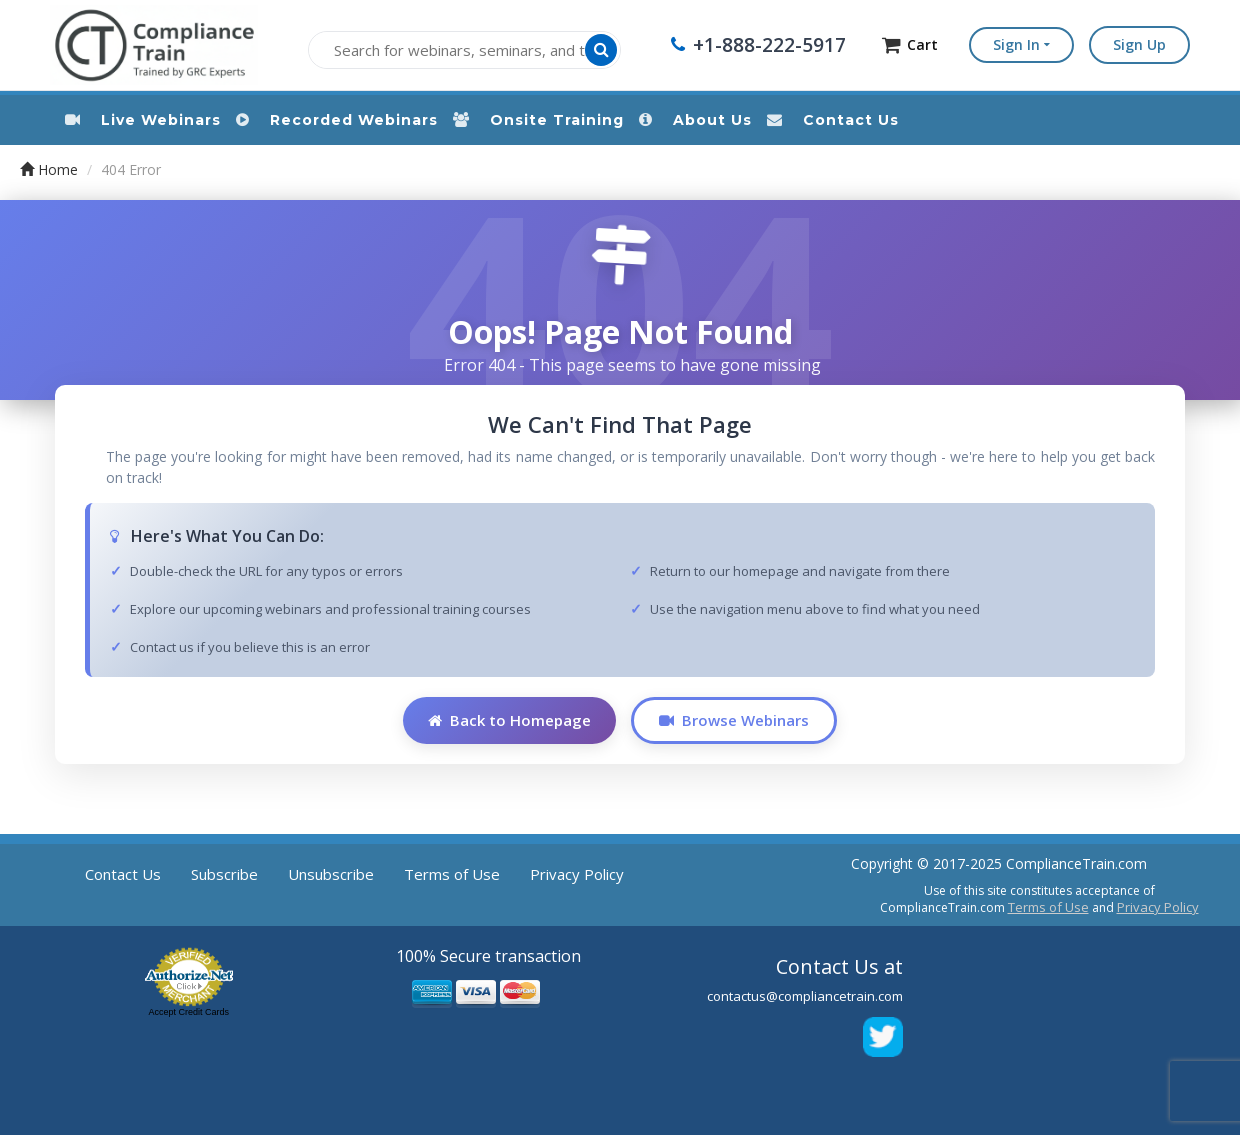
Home (49, 169)
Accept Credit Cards (188, 1012)
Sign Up (1139, 44)
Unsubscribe (331, 874)
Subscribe (224, 874)
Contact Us (123, 874)
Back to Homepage (509, 720)
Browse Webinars (734, 720)
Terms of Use (452, 874)
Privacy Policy (577, 874)
